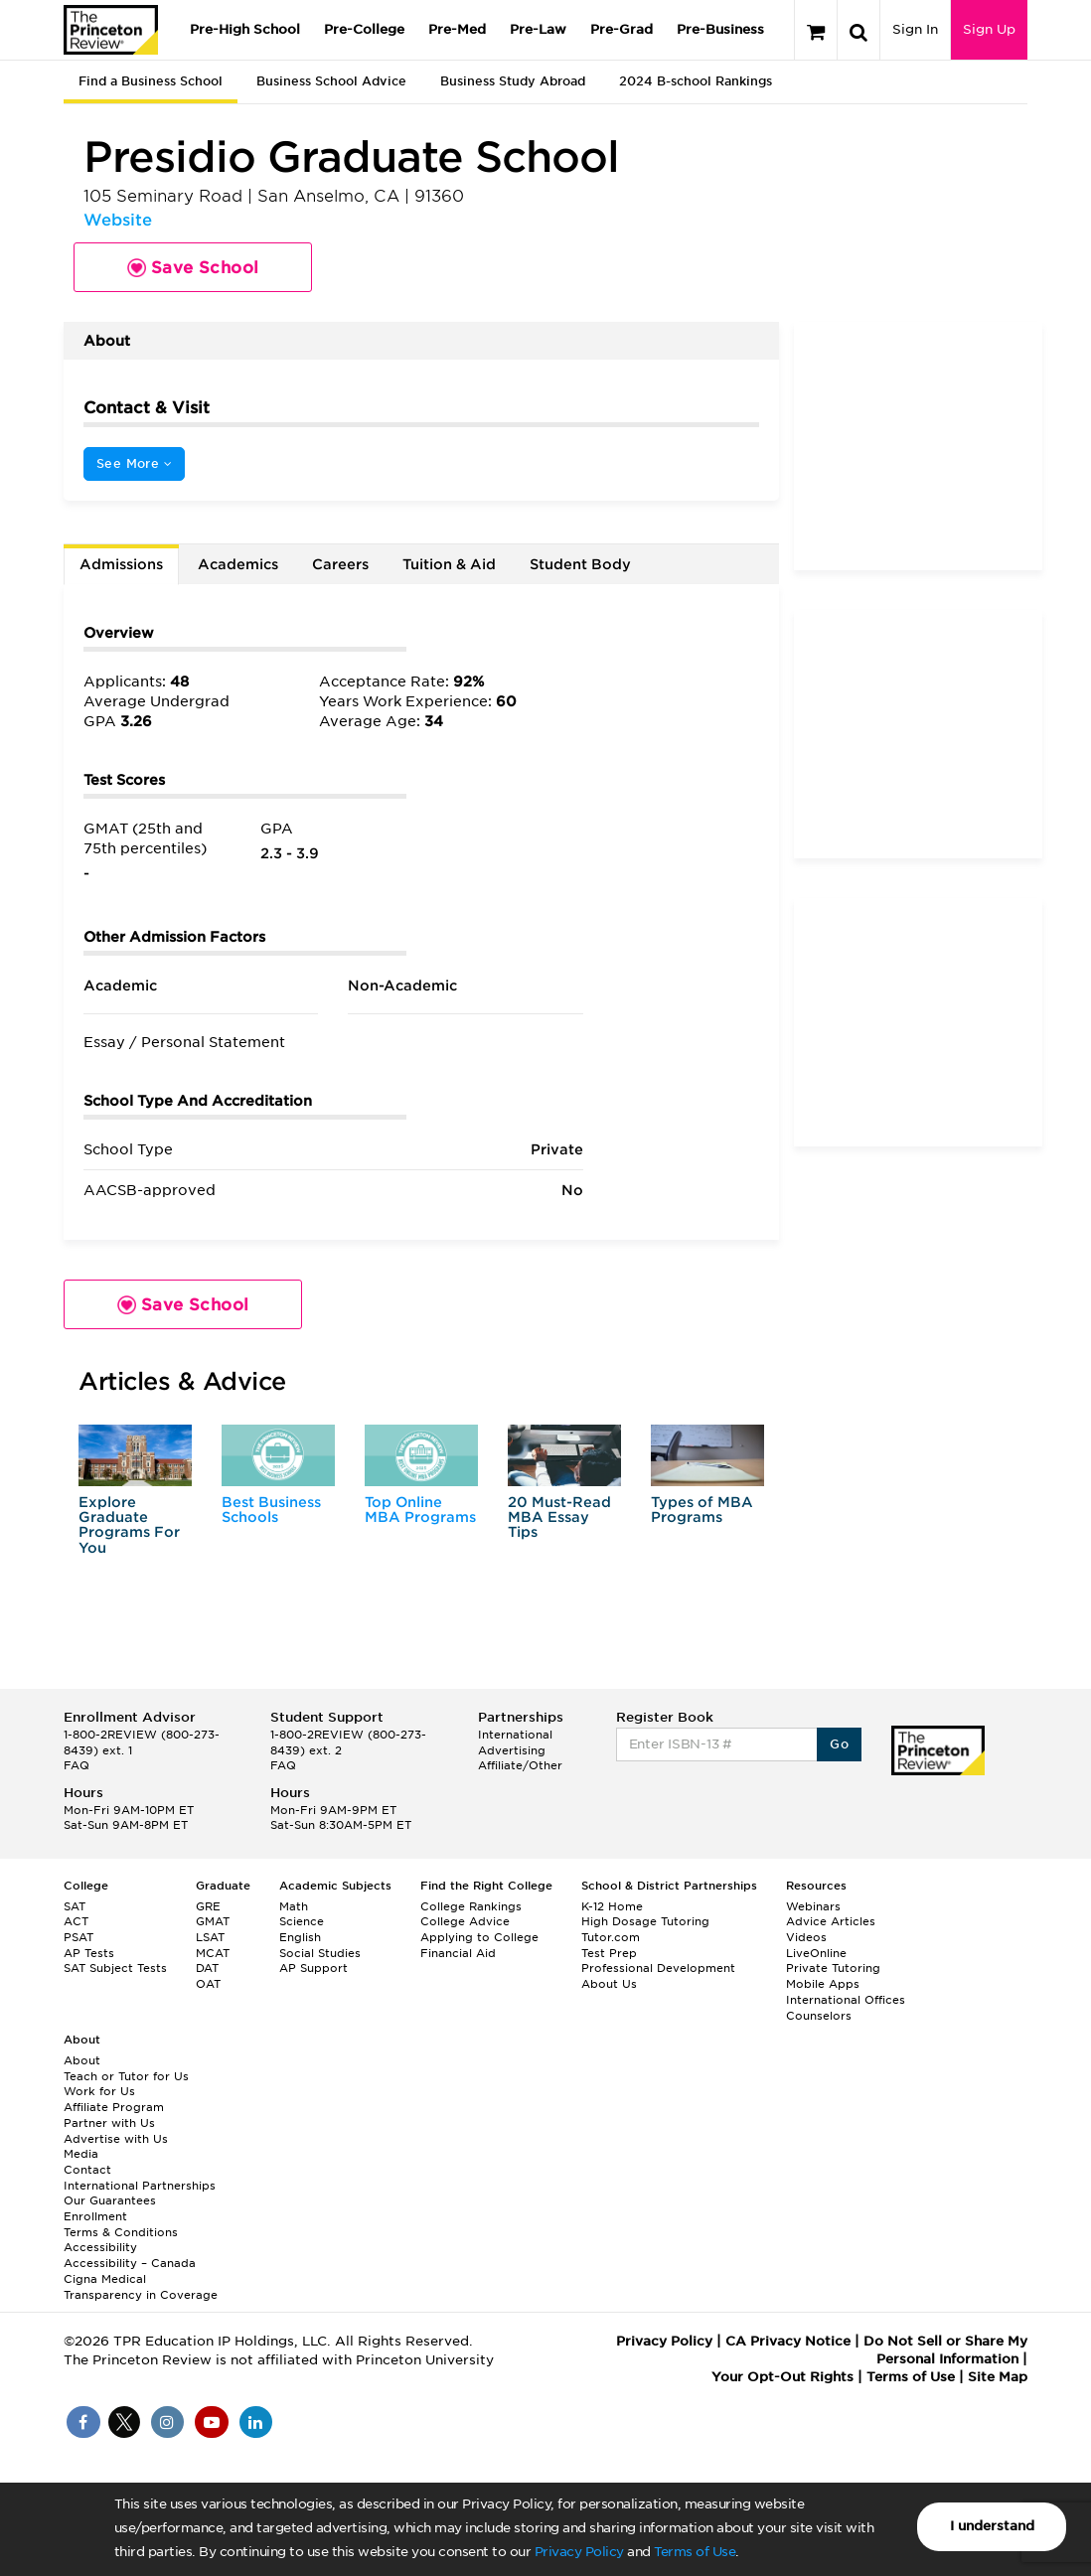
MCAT (213, 1953)
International (515, 1735)
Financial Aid (458, 1953)
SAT (74, 1906)
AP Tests (89, 1953)
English (300, 1937)
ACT (76, 1921)
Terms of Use (694, 2551)
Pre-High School (245, 29)
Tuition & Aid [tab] (449, 564)
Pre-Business (720, 29)
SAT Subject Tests (115, 1968)
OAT (208, 1984)
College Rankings (471, 1906)
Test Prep (609, 1953)
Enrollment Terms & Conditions (121, 2224)
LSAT (210, 1937)
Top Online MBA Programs (420, 1509)
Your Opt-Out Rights (782, 2376)
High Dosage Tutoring (645, 1921)
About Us (609, 1984)
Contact (87, 2170)
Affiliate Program (114, 2107)
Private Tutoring (833, 1968)
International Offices (845, 2000)
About (82, 2060)
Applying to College (479, 1937)
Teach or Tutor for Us (126, 2076)
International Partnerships (140, 2186)
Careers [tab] (340, 564)
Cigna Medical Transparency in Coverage (141, 2287)
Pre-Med (457, 29)
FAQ (76, 1765)
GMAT (213, 1921)
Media (81, 2154)
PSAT (78, 1937)
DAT (207, 1968)
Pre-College (364, 29)
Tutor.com (610, 1937)
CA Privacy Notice (788, 2341)
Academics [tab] (238, 564)
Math (293, 1906)
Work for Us (99, 2091)
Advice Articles (830, 1921)
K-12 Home (612, 1906)
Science (301, 1921)
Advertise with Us (116, 2139)
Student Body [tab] (580, 564)
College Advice (465, 1921)
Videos (806, 1937)
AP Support (313, 1968)
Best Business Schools (271, 1509)
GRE (208, 1906)
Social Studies (320, 1953)
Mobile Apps (822, 1984)
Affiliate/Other (520, 1765)
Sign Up (989, 29)
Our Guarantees (110, 2200)
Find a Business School (150, 81)
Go (839, 1744)
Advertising (512, 1750)
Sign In (915, 29)
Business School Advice (331, 81)
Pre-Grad (621, 29)
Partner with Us (109, 2123)
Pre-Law (538, 29)
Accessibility (100, 2247)
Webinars (813, 1906)
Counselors (819, 2016)
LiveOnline (816, 1953)
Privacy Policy (579, 2551)
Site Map (997, 2376)
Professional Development (658, 1968)
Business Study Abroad (512, 81)
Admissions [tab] (121, 564)
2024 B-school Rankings (695, 81)
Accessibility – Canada (130, 2263)
